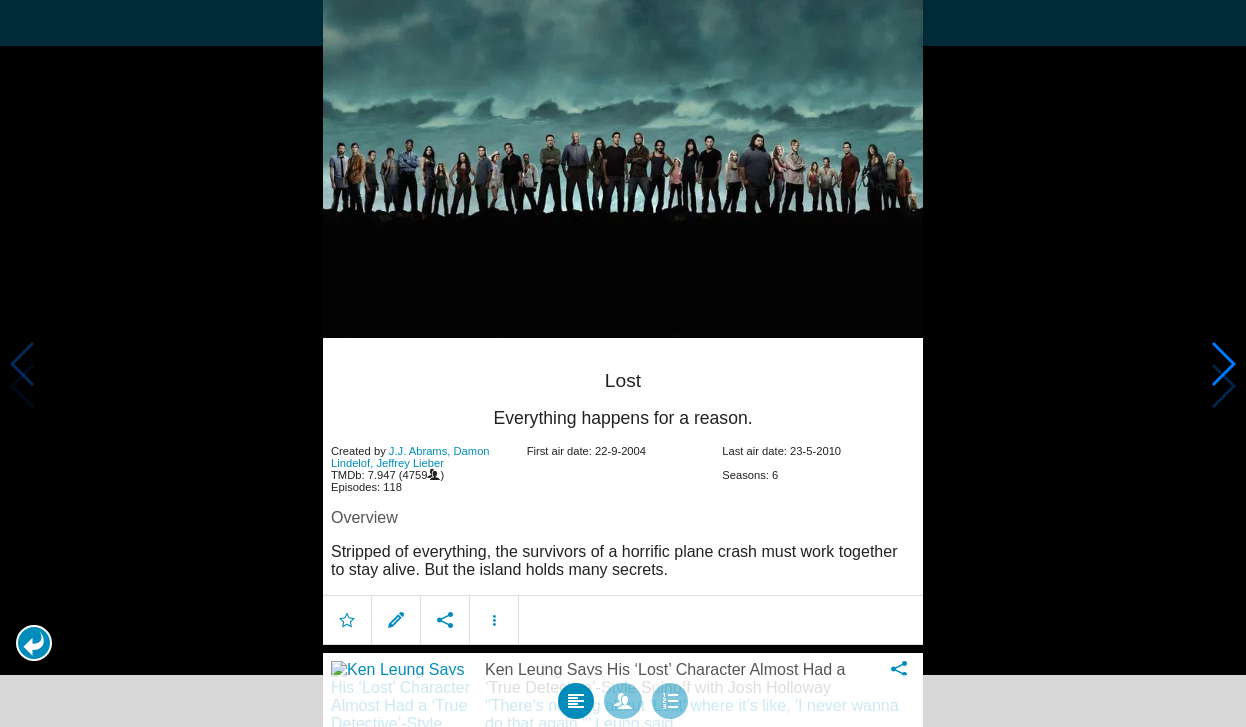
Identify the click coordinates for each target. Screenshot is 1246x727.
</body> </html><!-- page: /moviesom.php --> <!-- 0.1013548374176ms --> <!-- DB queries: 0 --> (623, 363)
